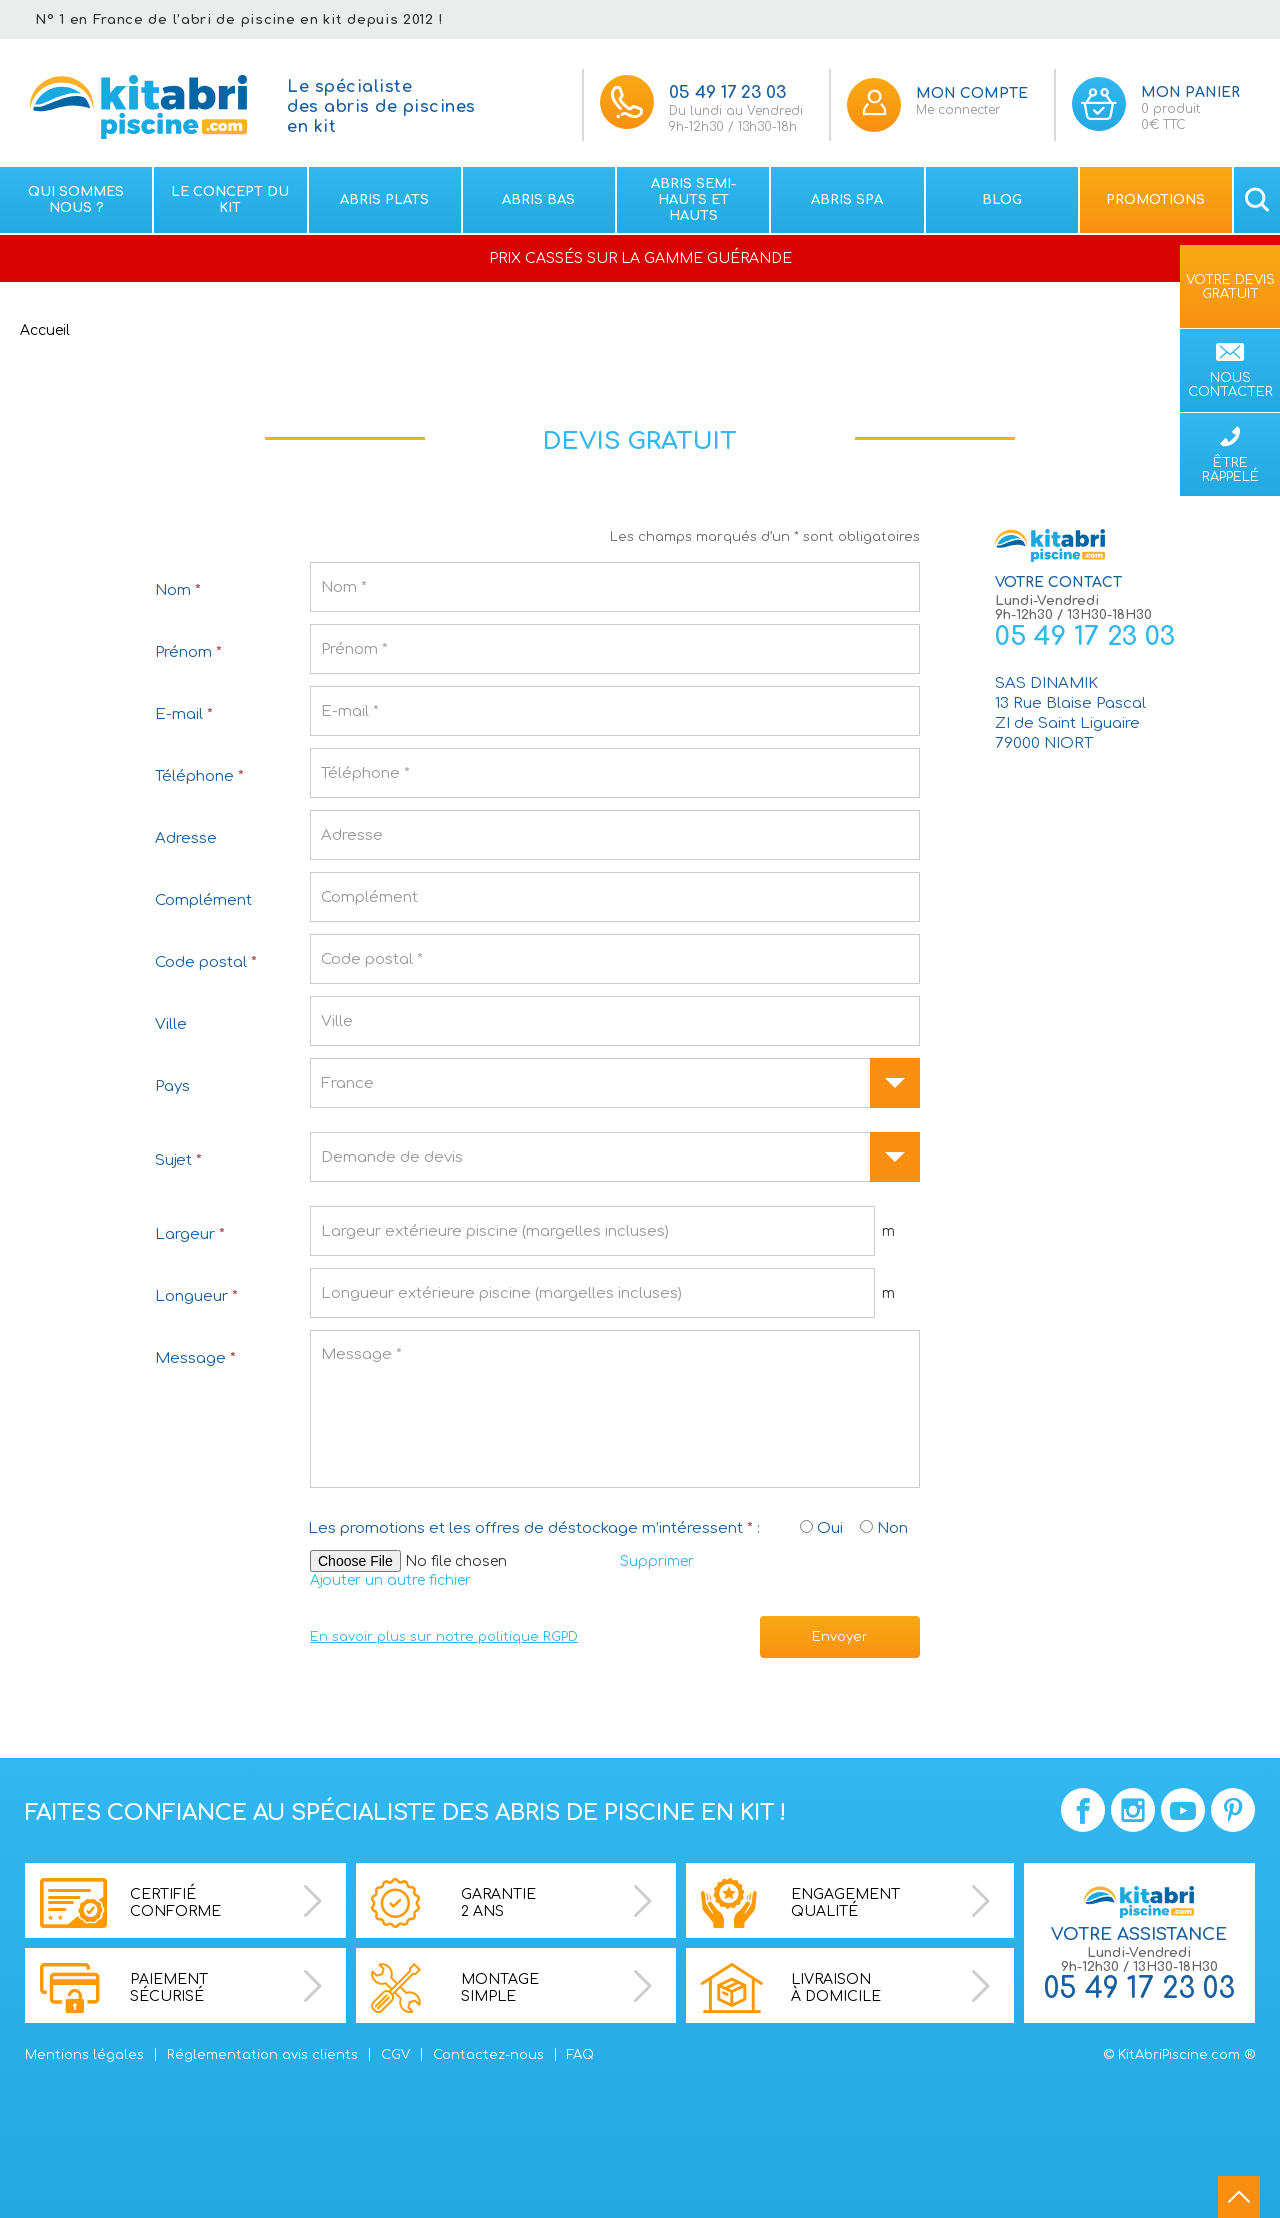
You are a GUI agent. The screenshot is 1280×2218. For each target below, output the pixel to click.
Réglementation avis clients (262, 2055)
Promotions (1155, 200)
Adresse (186, 838)
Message (195, 1358)
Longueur (196, 1296)
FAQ (580, 2055)
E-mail (184, 714)
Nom (178, 590)
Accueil (45, 330)
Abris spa (847, 200)
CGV (395, 2055)
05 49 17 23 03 (1085, 636)
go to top (1239, 2197)
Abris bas (538, 200)
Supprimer (657, 1561)
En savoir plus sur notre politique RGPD (444, 1637)
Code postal (206, 962)
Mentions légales (84, 2055)
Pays (172, 1086)
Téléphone (199, 776)
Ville (171, 1024)
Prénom (188, 652)
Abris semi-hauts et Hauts (693, 200)
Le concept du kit (230, 200)
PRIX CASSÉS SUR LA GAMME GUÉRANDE (640, 258)
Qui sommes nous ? (76, 200)
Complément (203, 900)
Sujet (178, 1160)
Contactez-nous (488, 2055)
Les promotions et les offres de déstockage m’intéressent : (534, 1528)
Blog (1002, 200)
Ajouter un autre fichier (390, 1580)
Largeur (190, 1234)
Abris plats (384, 200)
